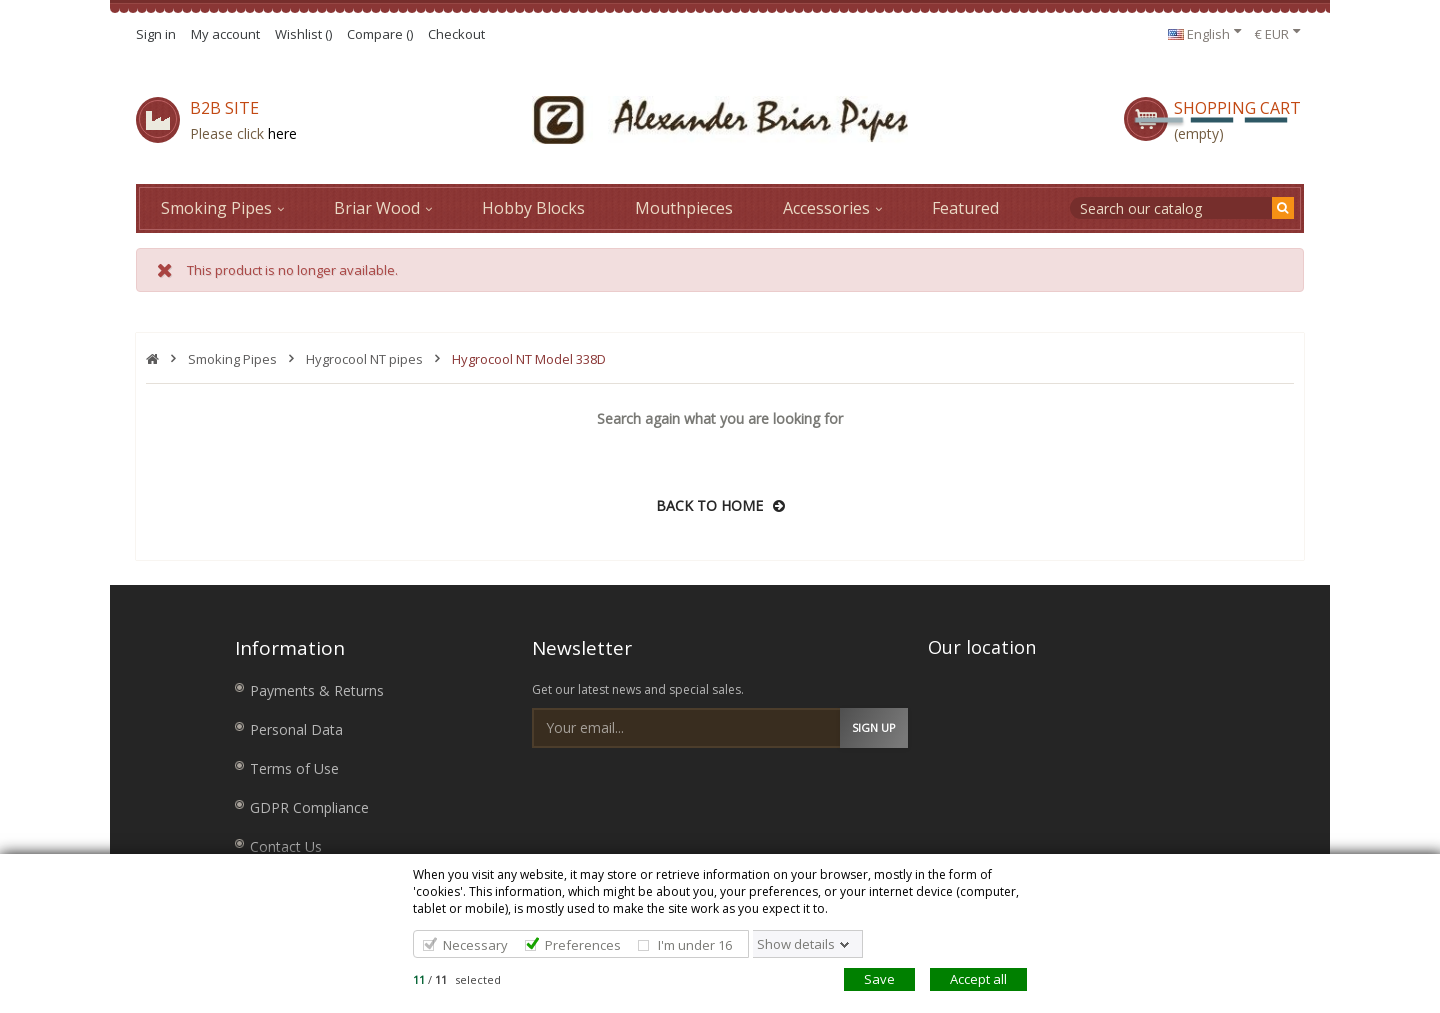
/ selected (457, 979)
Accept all (978, 979)
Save (879, 979)
